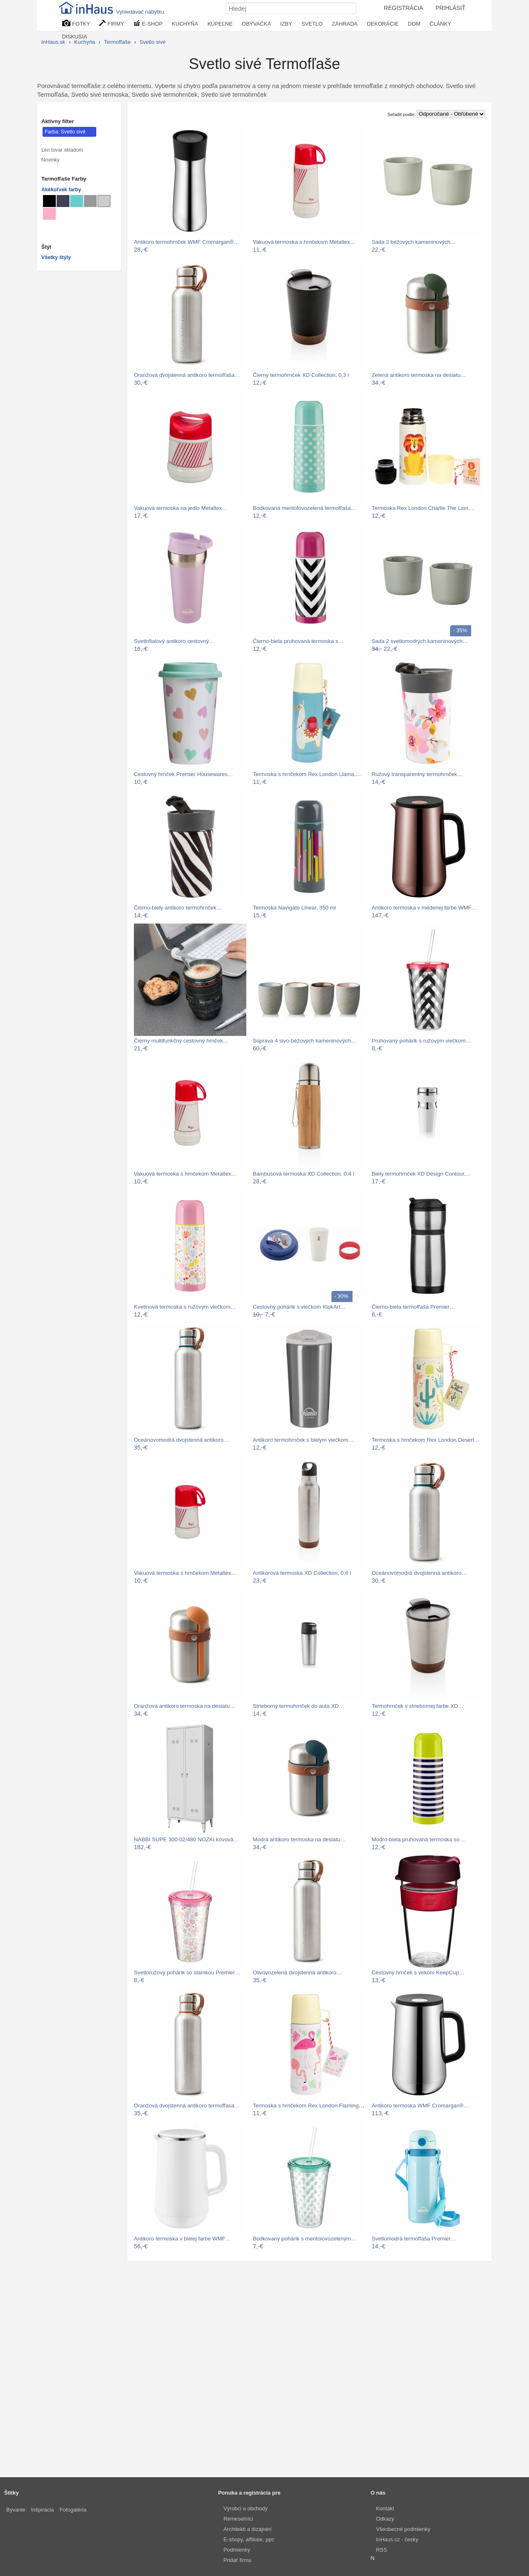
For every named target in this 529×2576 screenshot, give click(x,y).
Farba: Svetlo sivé (65, 132)
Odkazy (385, 2519)
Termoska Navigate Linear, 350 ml (294, 908)
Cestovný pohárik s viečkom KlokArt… (299, 1307)
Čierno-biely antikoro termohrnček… (178, 908)
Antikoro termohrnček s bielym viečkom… (303, 1440)
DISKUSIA (74, 36)
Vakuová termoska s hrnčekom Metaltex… (304, 242)
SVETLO (311, 24)
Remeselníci (238, 2519)
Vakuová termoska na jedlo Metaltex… (180, 508)
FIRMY (111, 23)
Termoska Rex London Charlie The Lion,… (423, 508)
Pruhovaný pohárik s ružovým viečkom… (421, 1041)
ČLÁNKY (440, 24)
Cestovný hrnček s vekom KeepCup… (418, 1972)
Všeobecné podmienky (403, 2529)
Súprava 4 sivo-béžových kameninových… (304, 1041)
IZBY (286, 24)
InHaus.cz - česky (397, 2539)
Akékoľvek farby (61, 190)
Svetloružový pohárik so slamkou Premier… (187, 1972)
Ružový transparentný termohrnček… (417, 774)
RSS (381, 2550)
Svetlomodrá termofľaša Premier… (414, 2239)
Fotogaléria (73, 2510)
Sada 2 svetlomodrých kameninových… (420, 641)
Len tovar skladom (62, 150)
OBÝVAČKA (256, 24)
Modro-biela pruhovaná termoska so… (418, 1839)
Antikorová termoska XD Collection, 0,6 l (302, 1573)
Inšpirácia (42, 2510)
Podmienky (237, 2550)
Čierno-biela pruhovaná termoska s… (298, 641)
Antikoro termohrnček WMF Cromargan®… (186, 242)
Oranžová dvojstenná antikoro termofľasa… (187, 2105)
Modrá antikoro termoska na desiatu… (299, 1839)
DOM (414, 24)
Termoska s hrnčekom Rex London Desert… (425, 1440)
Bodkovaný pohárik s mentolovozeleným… (305, 2239)
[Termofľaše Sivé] (90, 201)
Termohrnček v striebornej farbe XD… (417, 1706)
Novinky (50, 160)
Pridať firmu (238, 2560)
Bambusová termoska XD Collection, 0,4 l (303, 1174)
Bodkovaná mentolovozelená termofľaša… (304, 508)
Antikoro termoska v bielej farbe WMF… (182, 2239)
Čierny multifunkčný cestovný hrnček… (181, 1041)
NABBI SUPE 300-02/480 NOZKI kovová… (186, 1839)
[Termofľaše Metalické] (63, 201)
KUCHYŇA (185, 24)
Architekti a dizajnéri (248, 2529)
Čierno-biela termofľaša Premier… (413, 1307)
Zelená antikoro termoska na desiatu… (419, 375)
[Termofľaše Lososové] (49, 214)
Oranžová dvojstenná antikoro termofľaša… (187, 375)
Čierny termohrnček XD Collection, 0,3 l (301, 375)
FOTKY (76, 23)
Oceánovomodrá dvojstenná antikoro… (181, 1440)
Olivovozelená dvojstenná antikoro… (297, 1972)
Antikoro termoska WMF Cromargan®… (420, 2105)
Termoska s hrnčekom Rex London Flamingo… (310, 2105)
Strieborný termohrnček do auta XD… (298, 1706)
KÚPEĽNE (220, 24)
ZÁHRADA (344, 24)
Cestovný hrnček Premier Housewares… (183, 774)
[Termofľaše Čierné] (49, 201)
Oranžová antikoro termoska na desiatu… (184, 1706)
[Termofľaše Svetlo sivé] (104, 201)
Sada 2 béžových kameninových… (414, 242)
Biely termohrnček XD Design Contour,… (421, 1174)
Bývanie (15, 2510)
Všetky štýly (56, 257)
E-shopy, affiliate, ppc (249, 2539)
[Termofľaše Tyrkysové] (76, 201)
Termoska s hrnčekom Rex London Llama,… (307, 774)
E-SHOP (147, 23)
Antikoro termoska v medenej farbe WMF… (424, 908)
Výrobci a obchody (246, 2508)
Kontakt (385, 2508)
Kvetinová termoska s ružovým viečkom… (185, 1307)
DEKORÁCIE (383, 24)
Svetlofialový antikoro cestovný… (174, 641)
